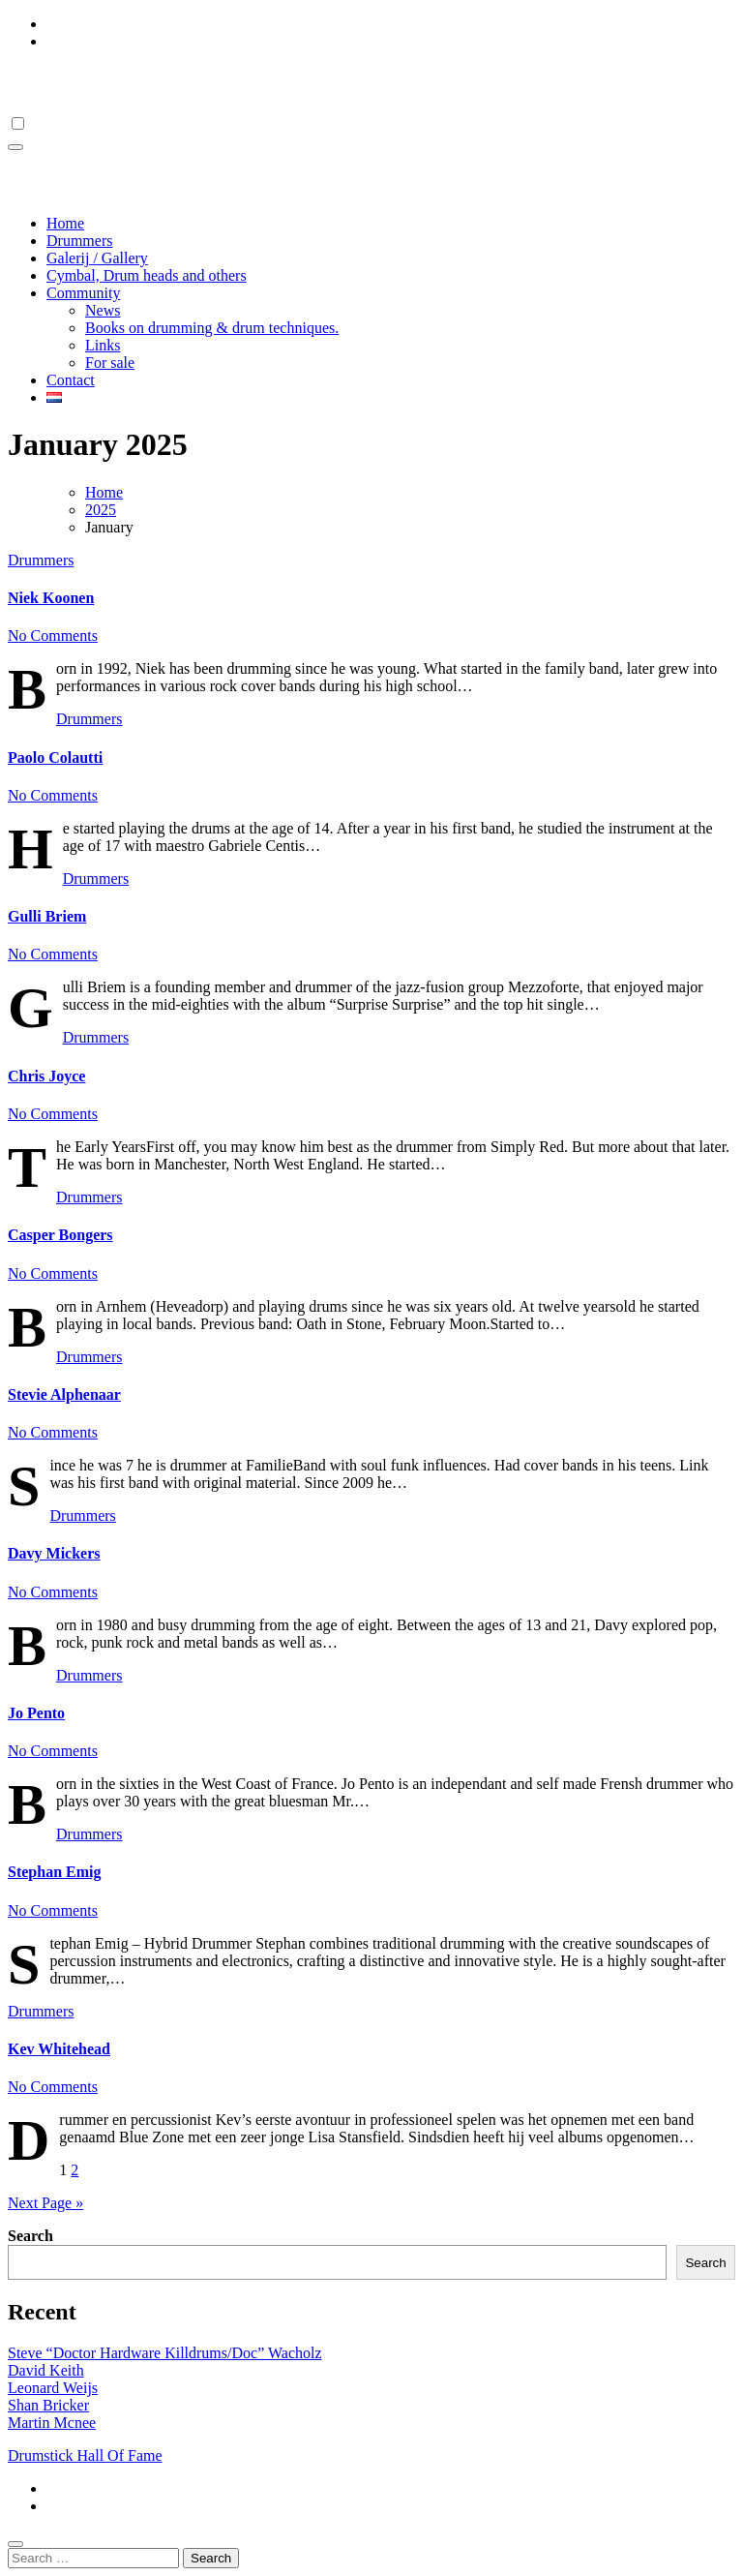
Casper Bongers (60, 1235)
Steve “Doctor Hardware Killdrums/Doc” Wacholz (165, 2353)
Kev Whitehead (59, 2049)
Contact (70, 380)
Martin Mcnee (52, 2422)
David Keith (46, 2370)
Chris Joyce (46, 1076)
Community (83, 293)
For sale (109, 362)
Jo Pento (36, 1713)
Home (65, 223)
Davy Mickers (54, 1553)
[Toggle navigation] (15, 147)
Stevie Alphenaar (64, 1394)
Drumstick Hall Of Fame (152, 82)
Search (30, 2235)
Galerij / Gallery (97, 258)
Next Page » (45, 2203)
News (102, 310)
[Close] (15, 2544)
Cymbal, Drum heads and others (146, 275)
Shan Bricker (48, 2405)
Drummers (79, 240)
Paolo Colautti (55, 757)
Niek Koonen (51, 598)
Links (102, 345)
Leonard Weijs (53, 2387)
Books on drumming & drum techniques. (212, 327)
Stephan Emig (54, 1872)
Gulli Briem (47, 916)
